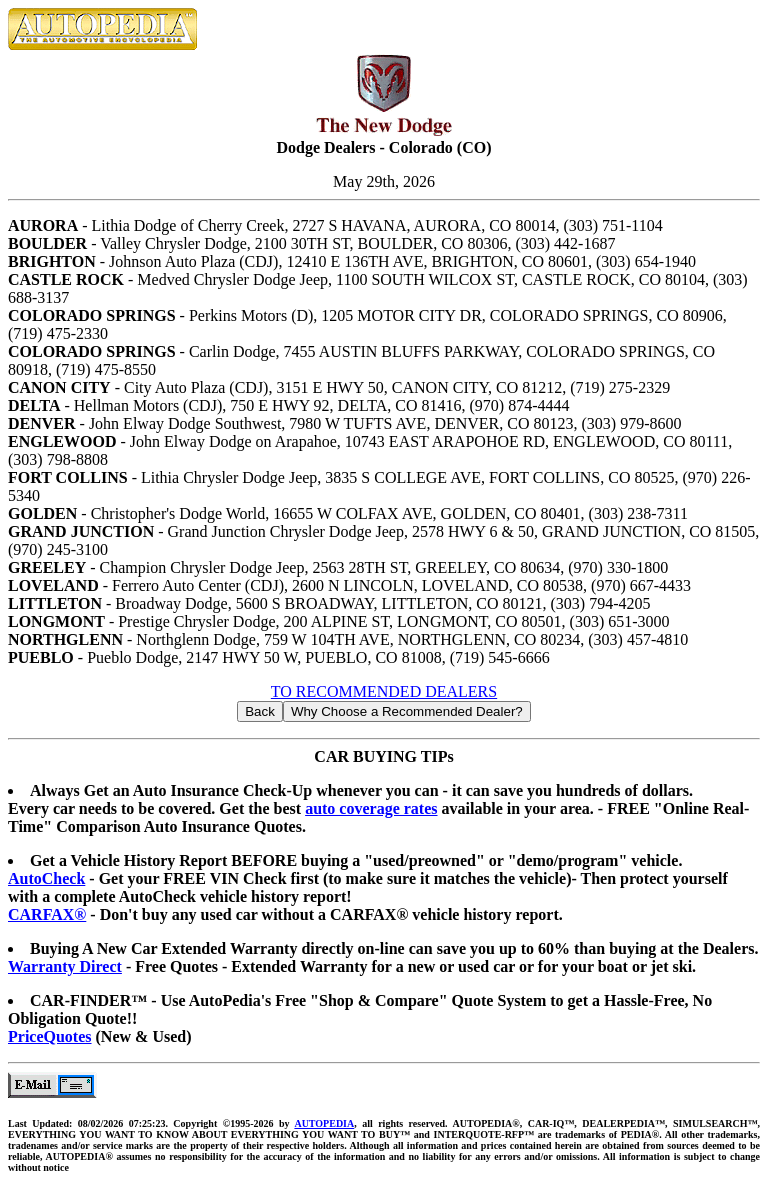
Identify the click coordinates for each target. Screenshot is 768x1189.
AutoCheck (46, 878)
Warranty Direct (65, 966)
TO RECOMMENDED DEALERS (384, 691)
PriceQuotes (50, 1036)
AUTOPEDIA (324, 1123)
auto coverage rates (371, 808)
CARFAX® (47, 914)
